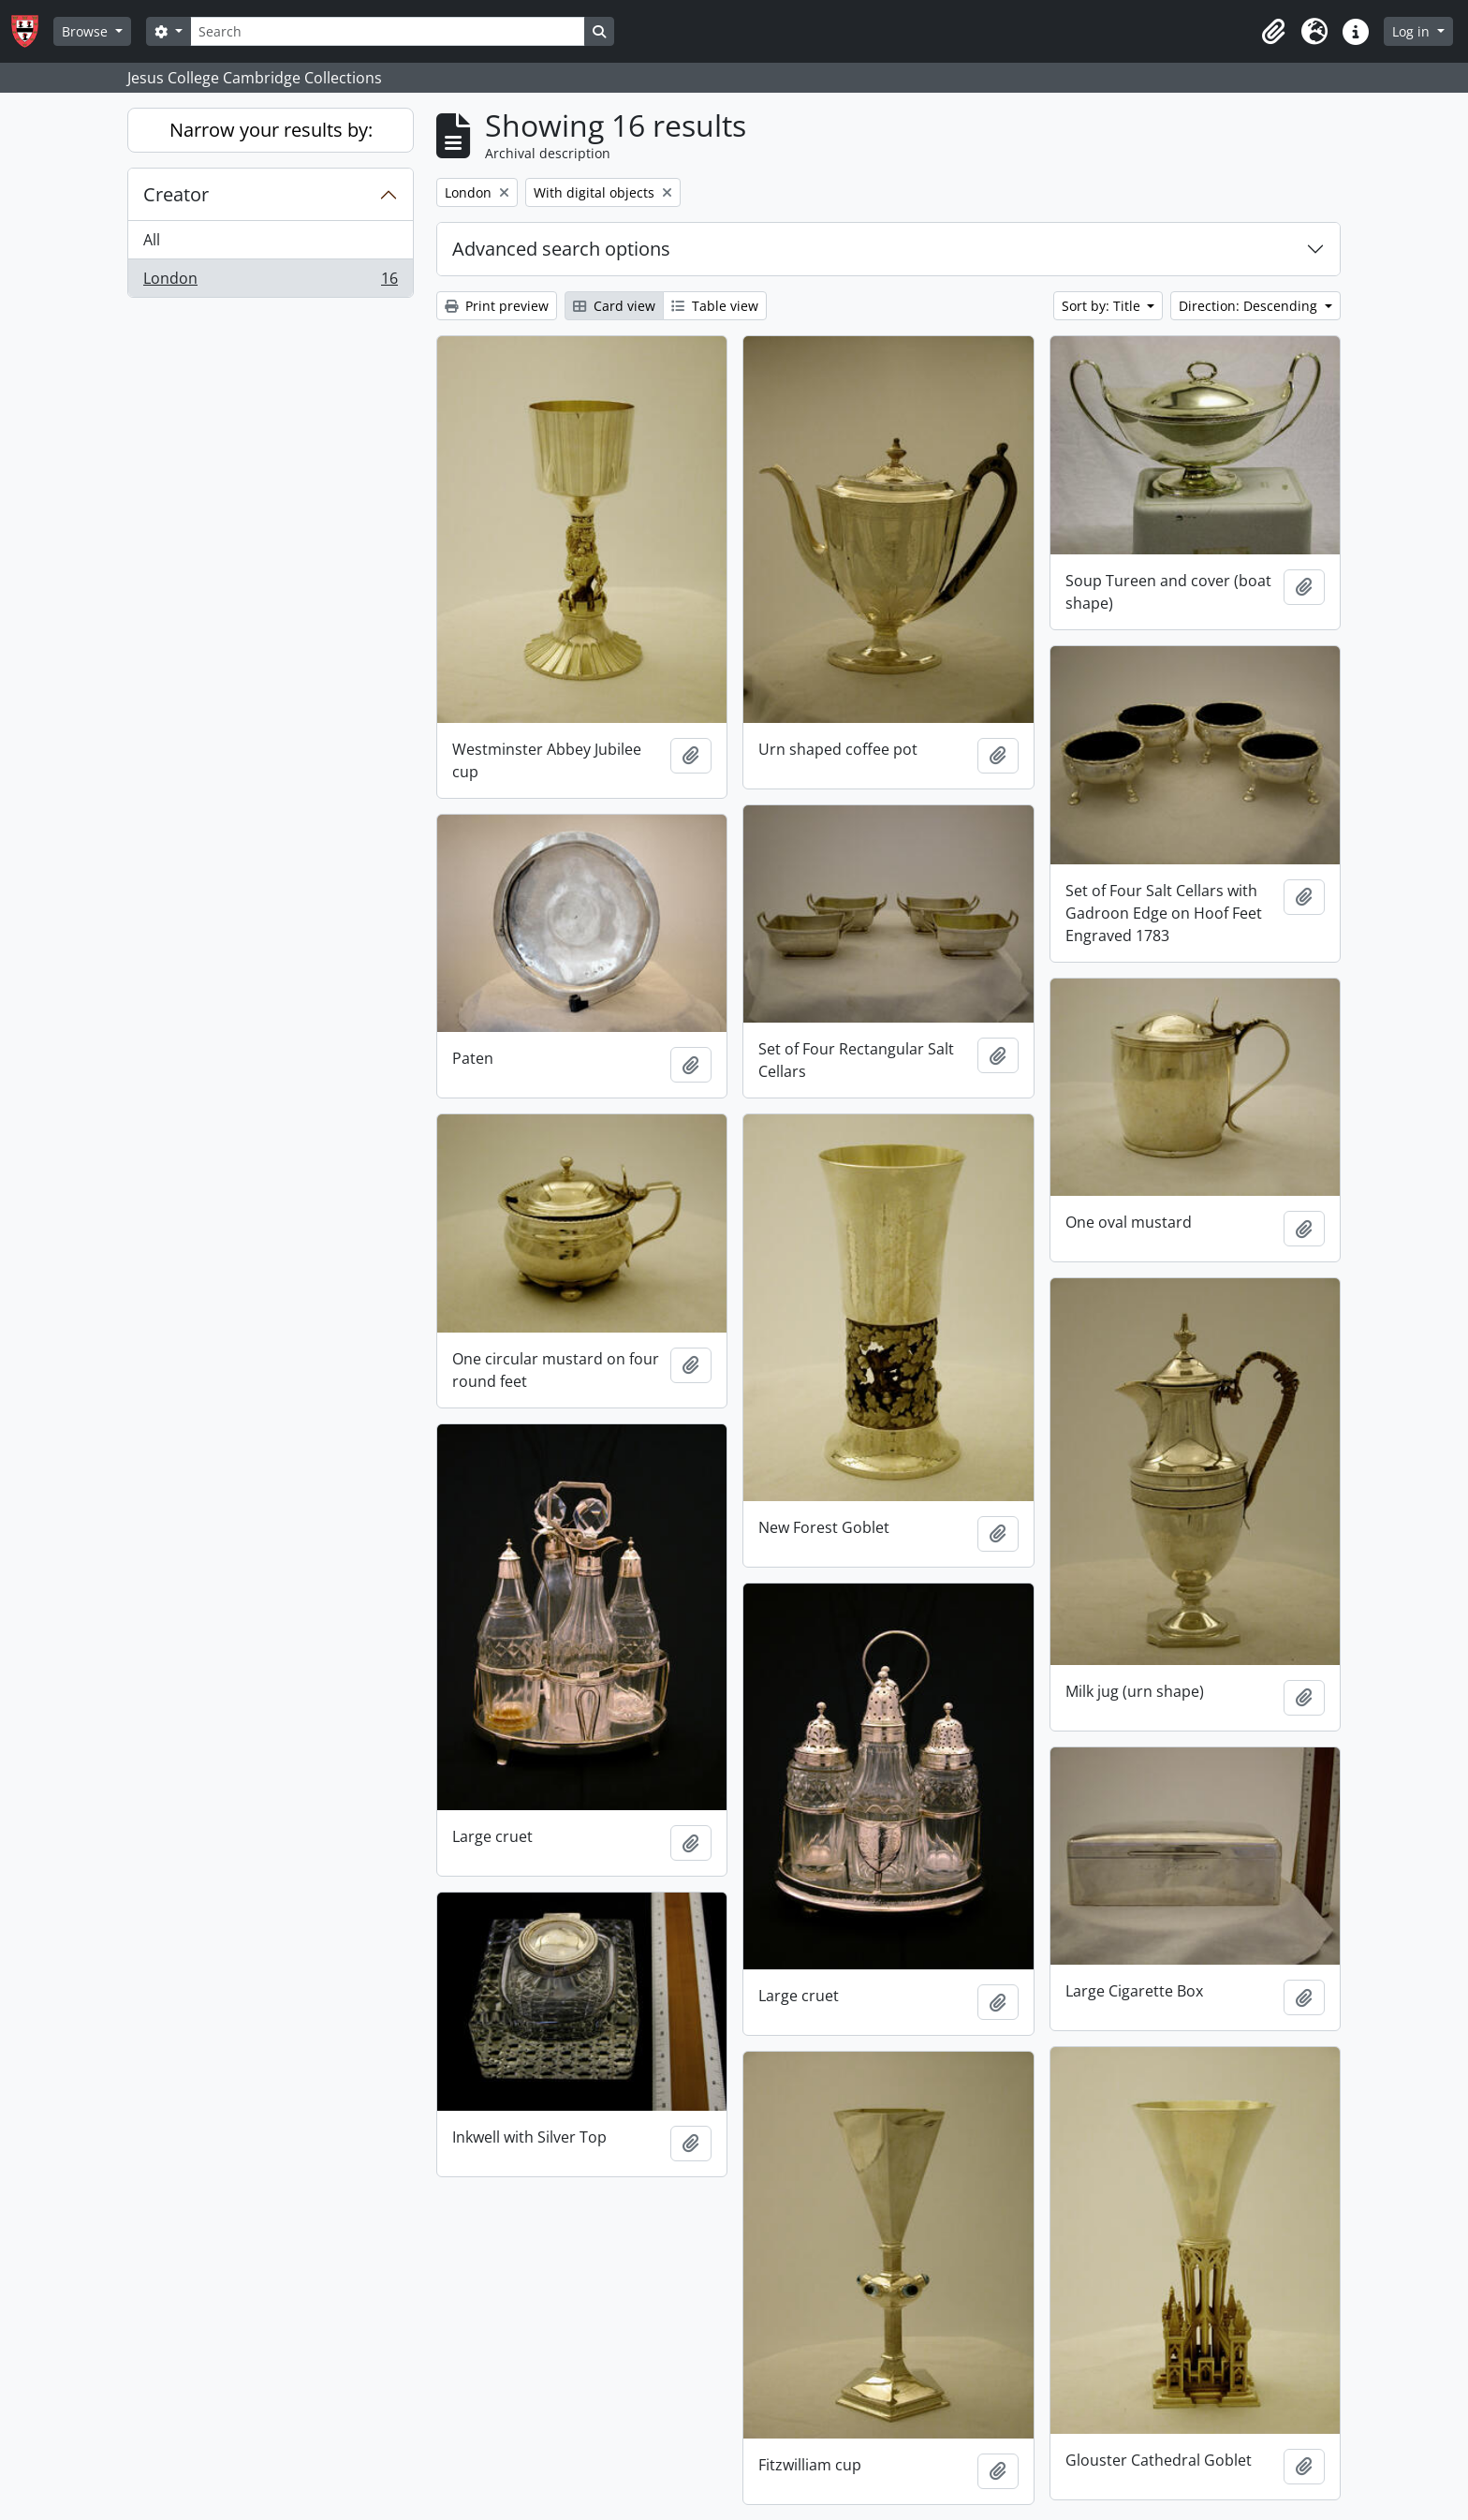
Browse (86, 31)
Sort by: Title (1103, 306)
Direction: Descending (1250, 306)
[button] (1273, 31)
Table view (714, 306)
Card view (614, 306)
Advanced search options (561, 248)
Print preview (497, 306)
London (270, 282)
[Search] (387, 31)
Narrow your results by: (271, 129)
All (151, 239)
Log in (1412, 31)
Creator (176, 194)
